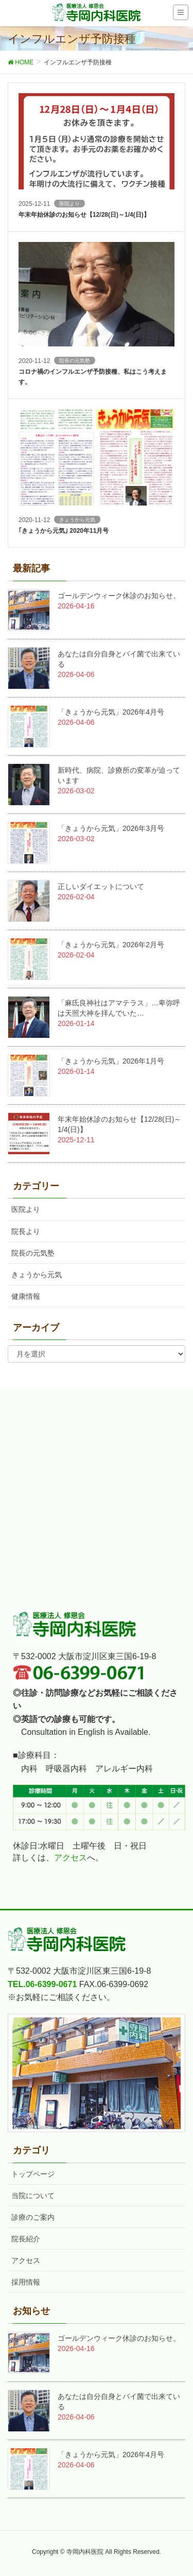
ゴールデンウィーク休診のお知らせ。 (119, 595)
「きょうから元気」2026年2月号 (111, 945)
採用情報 (25, 2282)
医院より (25, 1209)
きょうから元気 (36, 1274)
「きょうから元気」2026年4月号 (111, 712)
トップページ (33, 2174)
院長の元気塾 (33, 1253)
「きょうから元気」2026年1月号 (111, 1061)
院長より (25, 1231)
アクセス (70, 1857)
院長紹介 (25, 2239)
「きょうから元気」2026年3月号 (111, 828)
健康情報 (25, 1296)
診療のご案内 (33, 2217)
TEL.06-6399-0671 (42, 1984)
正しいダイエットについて (101, 886)
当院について (33, 2195)
